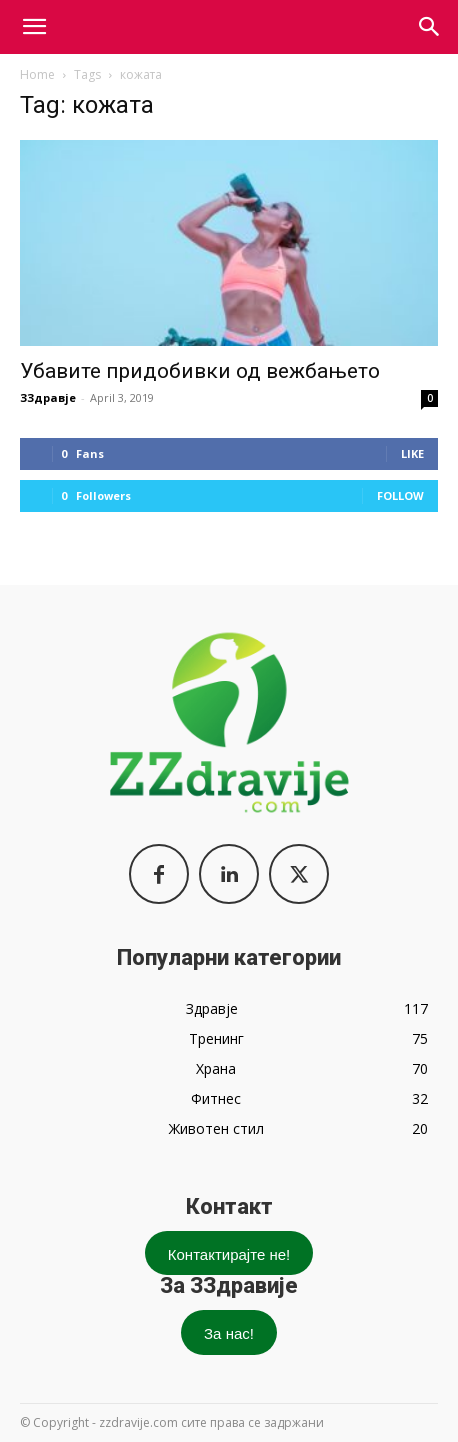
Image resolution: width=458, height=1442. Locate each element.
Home (37, 74)
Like (412, 453)
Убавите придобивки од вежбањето (200, 371)
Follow (400, 495)
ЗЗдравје (48, 397)
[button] (430, 27)
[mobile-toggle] (34, 27)
